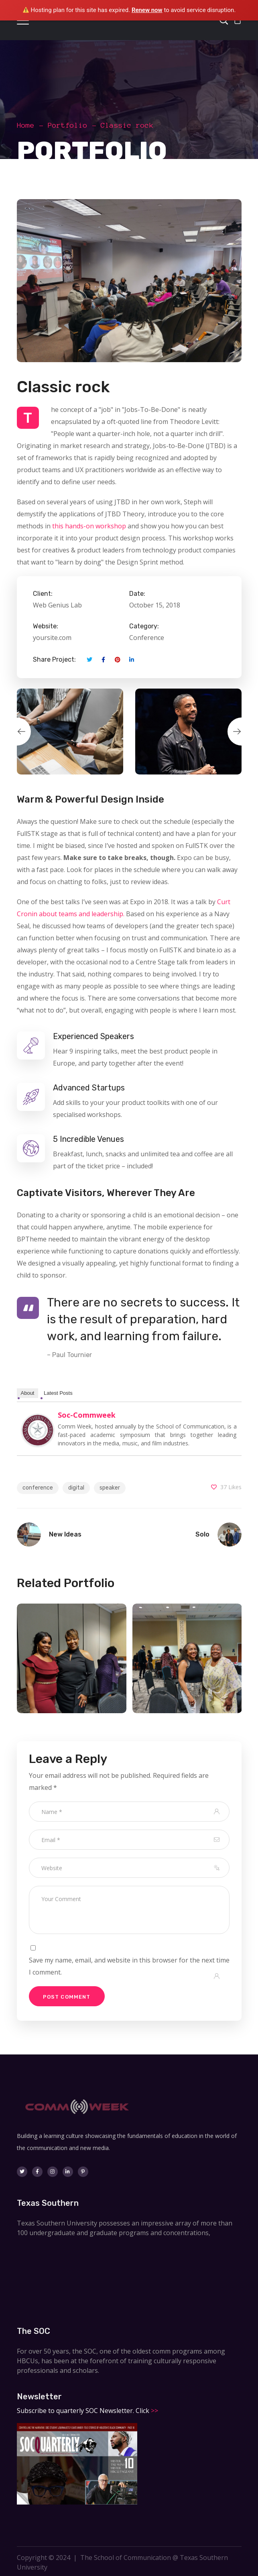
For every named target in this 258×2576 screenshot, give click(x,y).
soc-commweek (87, 1415)
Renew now (147, 10)
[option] (70, 731)
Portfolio (67, 125)
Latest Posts (58, 1393)
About (28, 1393)
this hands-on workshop (89, 526)
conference (37, 1487)
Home (26, 125)
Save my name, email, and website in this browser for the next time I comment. (129, 1966)
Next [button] (242, 731)
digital (76, 1487)
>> (153, 2410)
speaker (110, 1487)
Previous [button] (17, 731)
